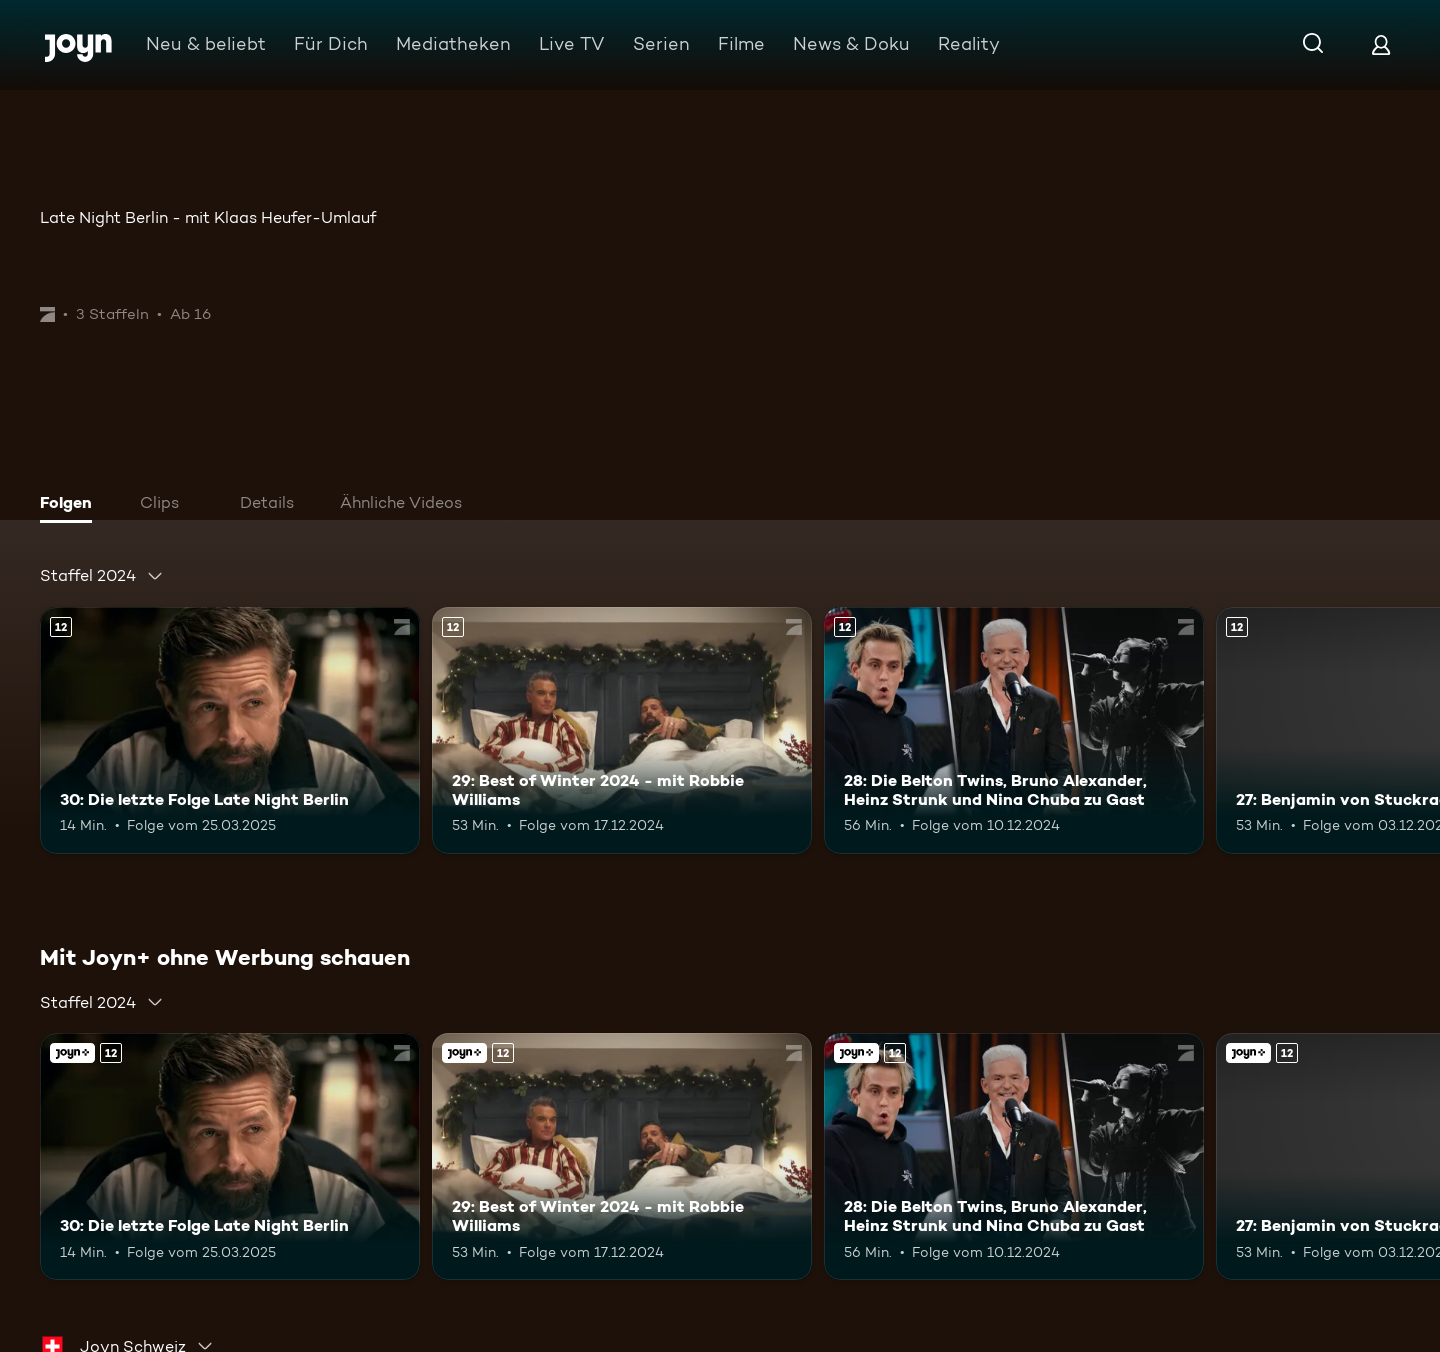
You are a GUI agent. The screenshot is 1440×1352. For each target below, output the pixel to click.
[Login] (1381, 44)
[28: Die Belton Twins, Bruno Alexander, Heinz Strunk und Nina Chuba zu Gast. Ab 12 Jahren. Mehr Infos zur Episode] (1014, 730)
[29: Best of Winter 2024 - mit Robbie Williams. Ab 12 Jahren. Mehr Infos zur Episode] (622, 730)
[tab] (71, 505)
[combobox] (102, 576)
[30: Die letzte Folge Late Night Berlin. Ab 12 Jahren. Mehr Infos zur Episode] (230, 730)
